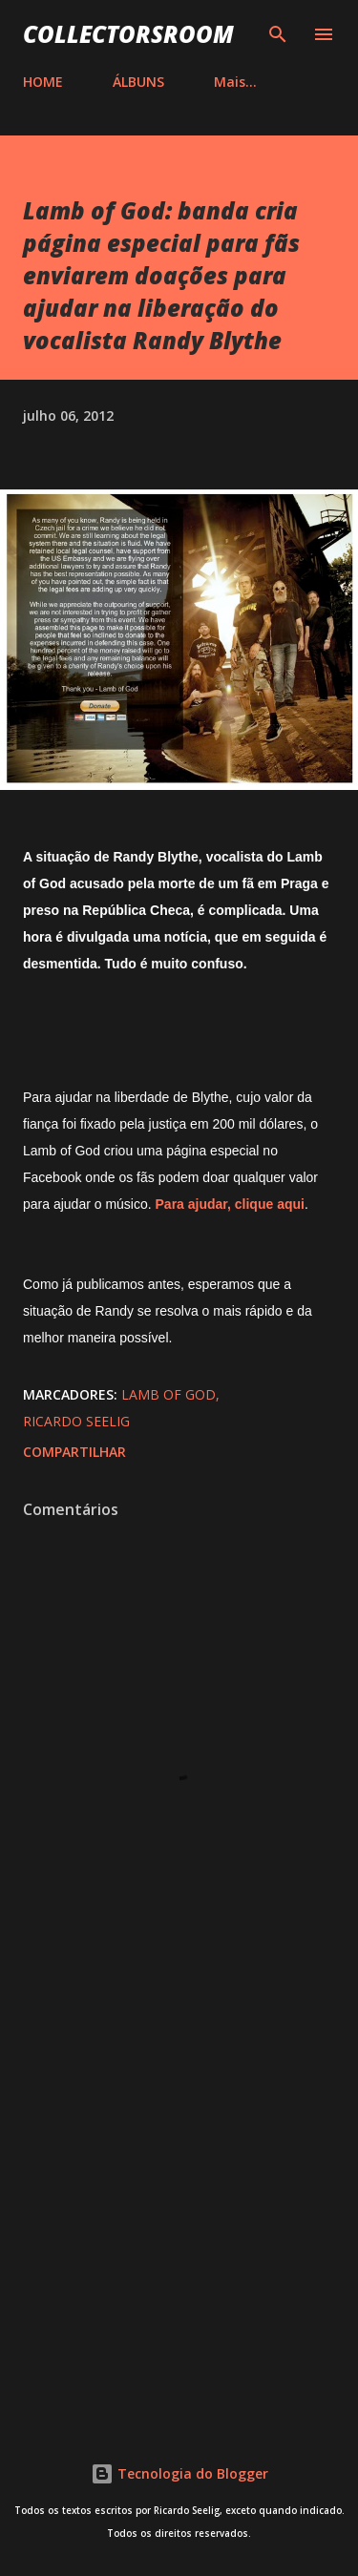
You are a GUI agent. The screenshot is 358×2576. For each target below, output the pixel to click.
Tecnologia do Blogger (179, 2473)
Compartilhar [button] (74, 1452)
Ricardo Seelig (76, 1421)
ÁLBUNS (138, 82)
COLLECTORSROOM (128, 34)
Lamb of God (168, 1394)
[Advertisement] (179, 2201)
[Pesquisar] (277, 34)
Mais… (235, 82)
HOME (43, 82)
